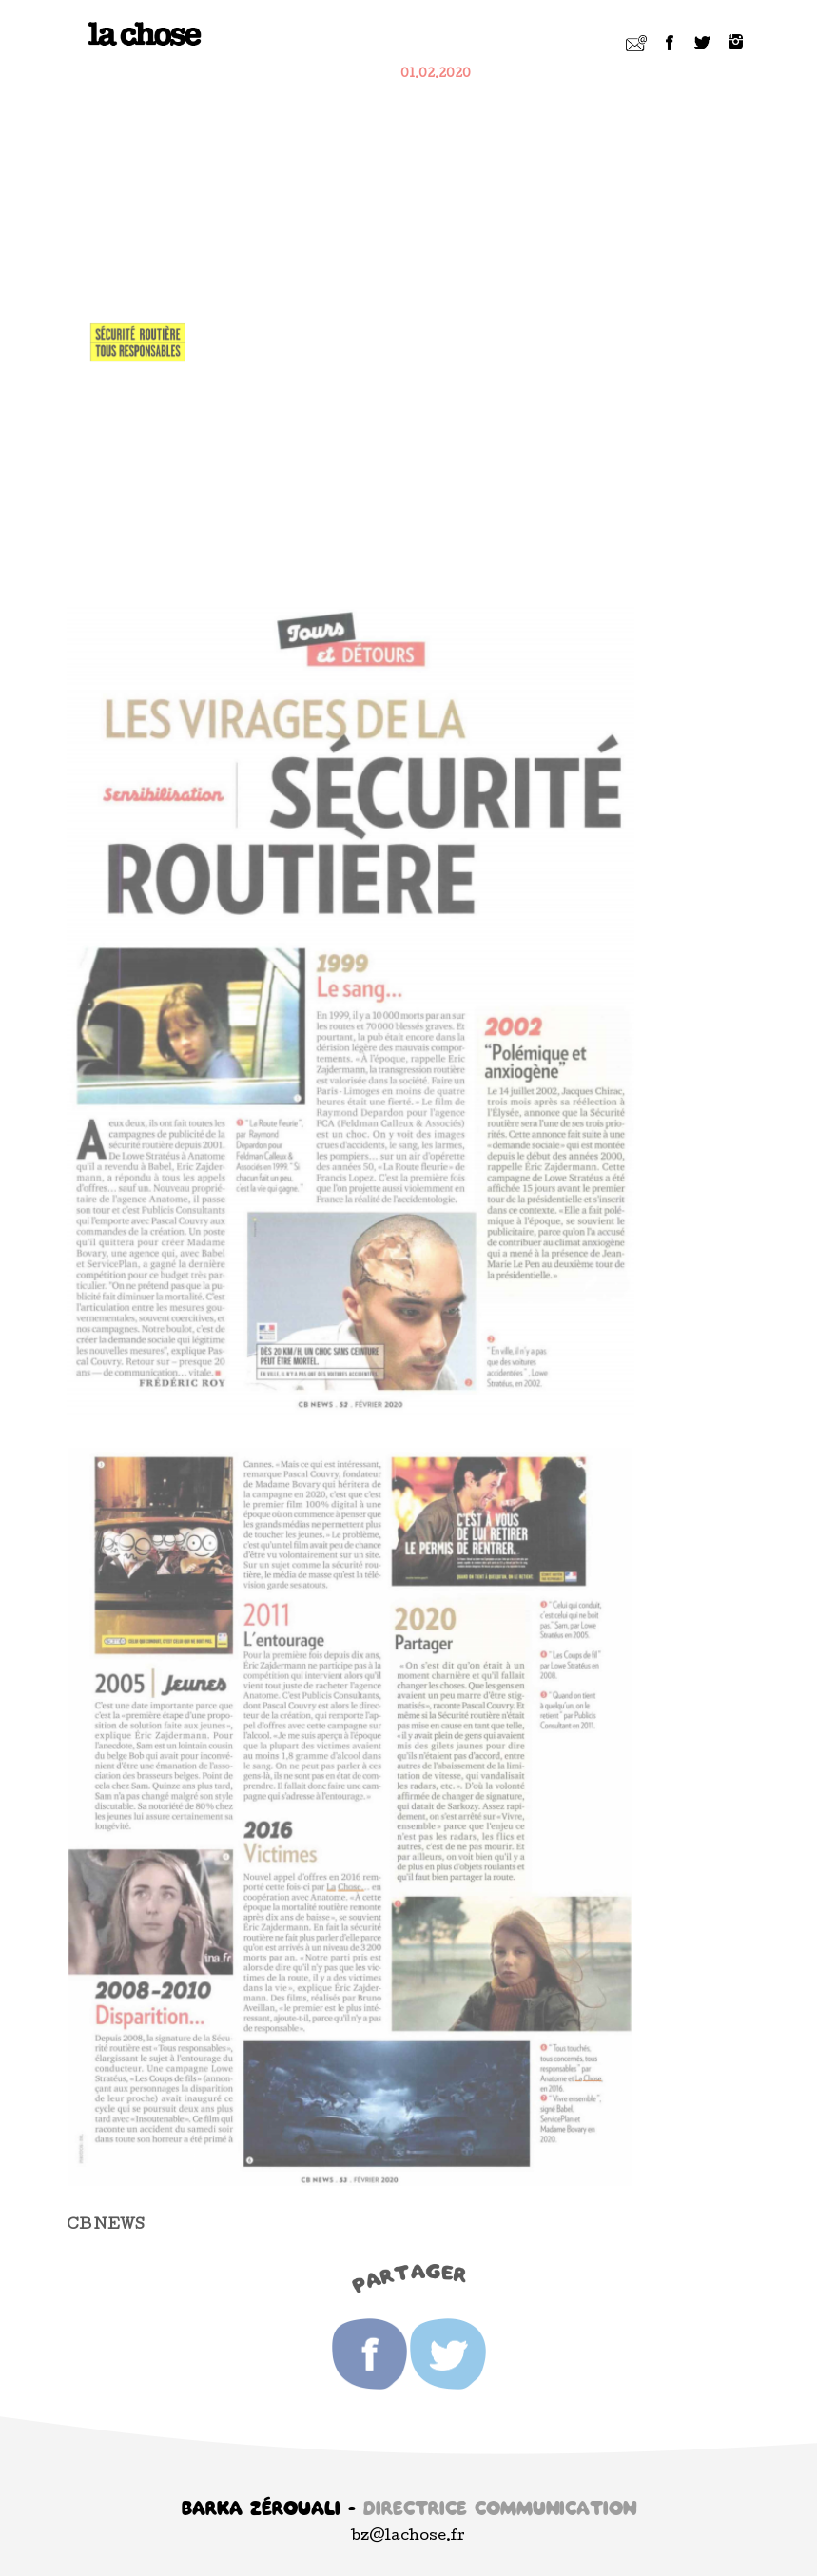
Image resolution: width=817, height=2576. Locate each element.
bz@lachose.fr (408, 2537)
